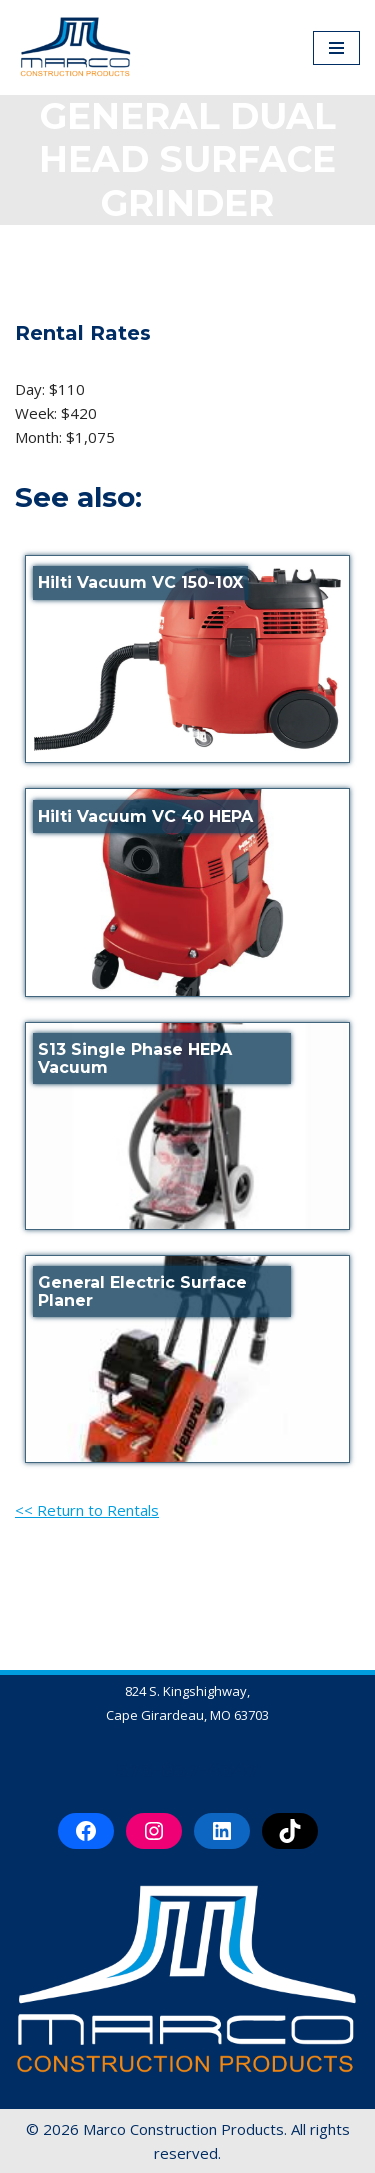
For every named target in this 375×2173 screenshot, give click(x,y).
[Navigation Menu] (336, 48)
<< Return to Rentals (87, 1510)
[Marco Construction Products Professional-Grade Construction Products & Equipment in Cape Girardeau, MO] (75, 47)
